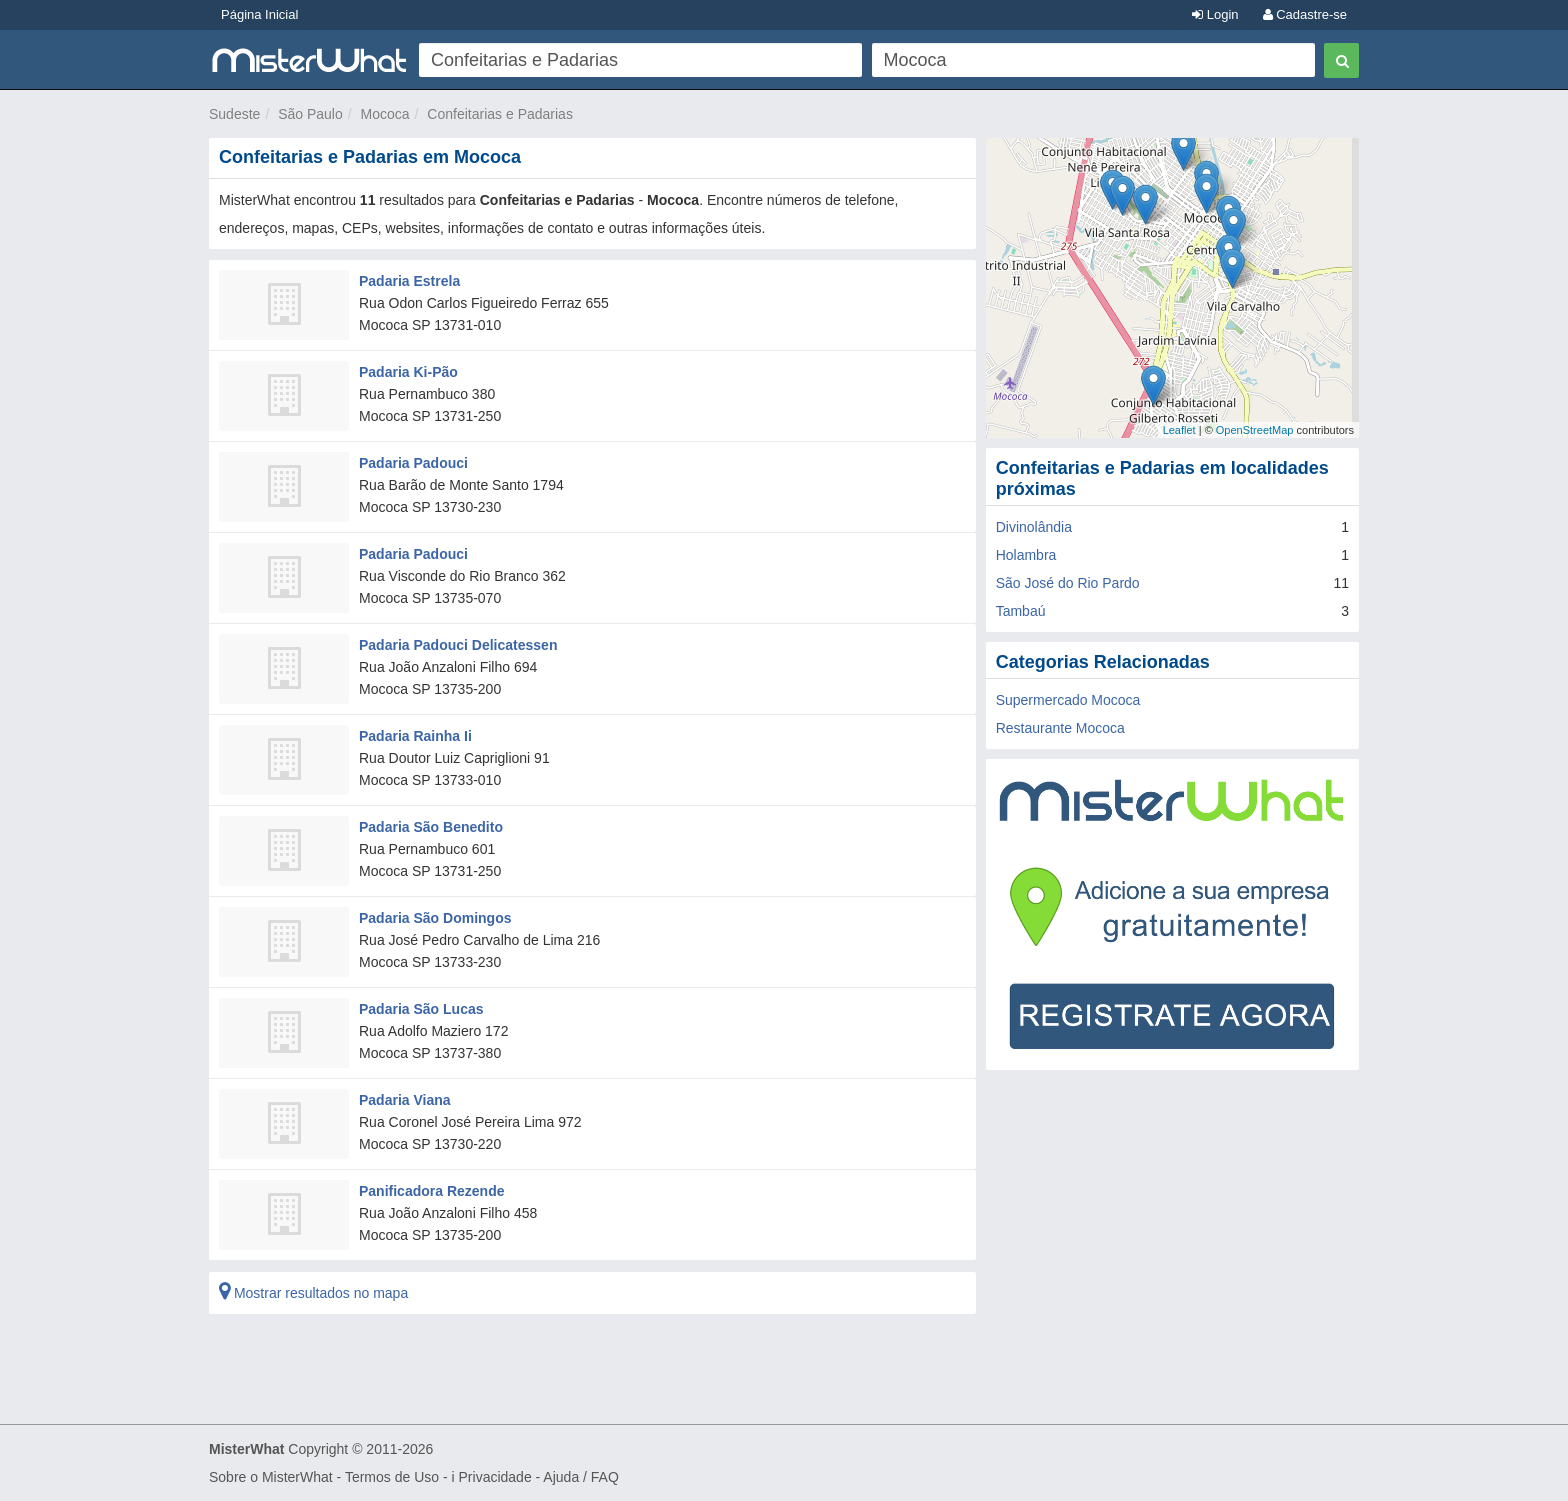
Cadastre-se (1305, 14)
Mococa (385, 114)
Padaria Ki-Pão (408, 372)
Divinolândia (1034, 527)
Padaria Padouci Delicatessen (458, 645)
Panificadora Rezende (432, 1191)
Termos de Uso (392, 1477)
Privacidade (495, 1477)
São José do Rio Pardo (1068, 583)
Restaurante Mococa (1060, 728)
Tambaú (1021, 611)
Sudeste (234, 114)
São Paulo (310, 114)
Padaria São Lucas (421, 1009)
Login (1215, 14)
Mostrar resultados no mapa (313, 1293)
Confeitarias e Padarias (500, 114)
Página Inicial (259, 14)
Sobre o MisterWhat (271, 1477)
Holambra (1026, 555)
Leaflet (1179, 430)
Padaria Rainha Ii (415, 736)
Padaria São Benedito (431, 827)
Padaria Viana (405, 1100)
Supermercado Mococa (1068, 700)
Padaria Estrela (409, 281)
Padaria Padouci (413, 463)
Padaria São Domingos (435, 918)
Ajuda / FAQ (580, 1477)
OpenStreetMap (1255, 430)
